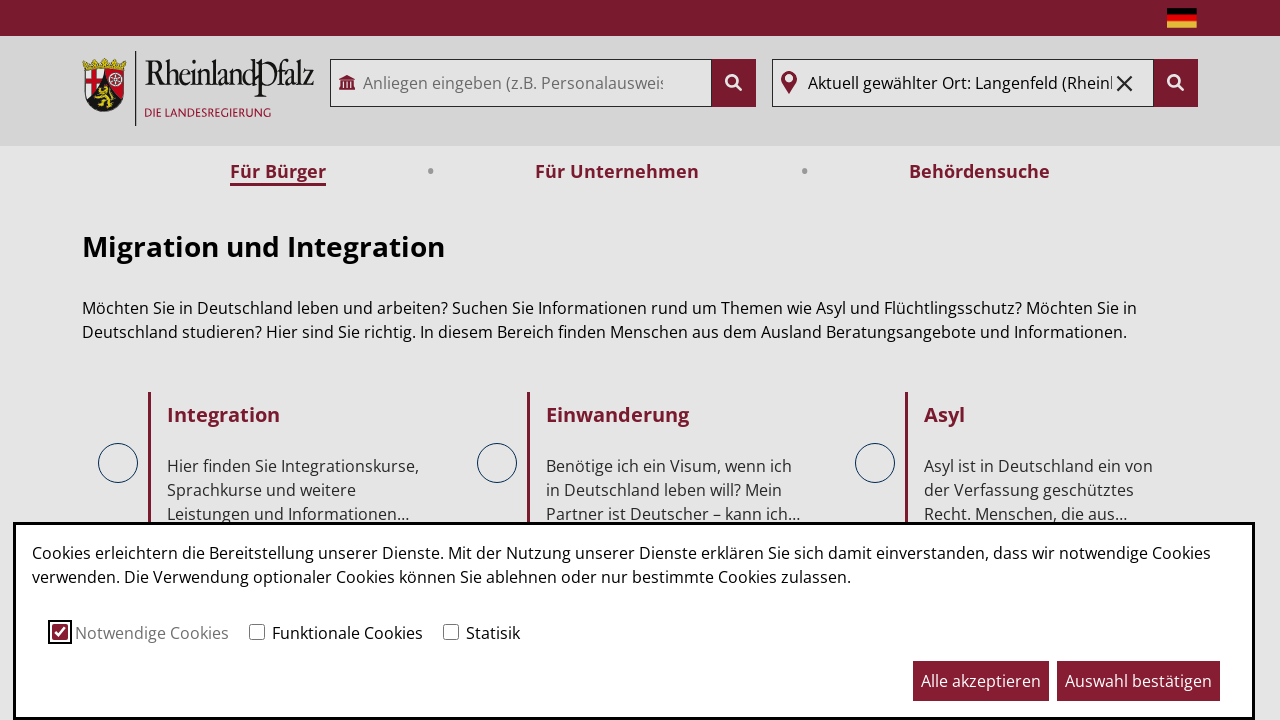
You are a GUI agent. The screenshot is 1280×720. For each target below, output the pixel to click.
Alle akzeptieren (981, 681)
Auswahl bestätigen (1138, 681)
